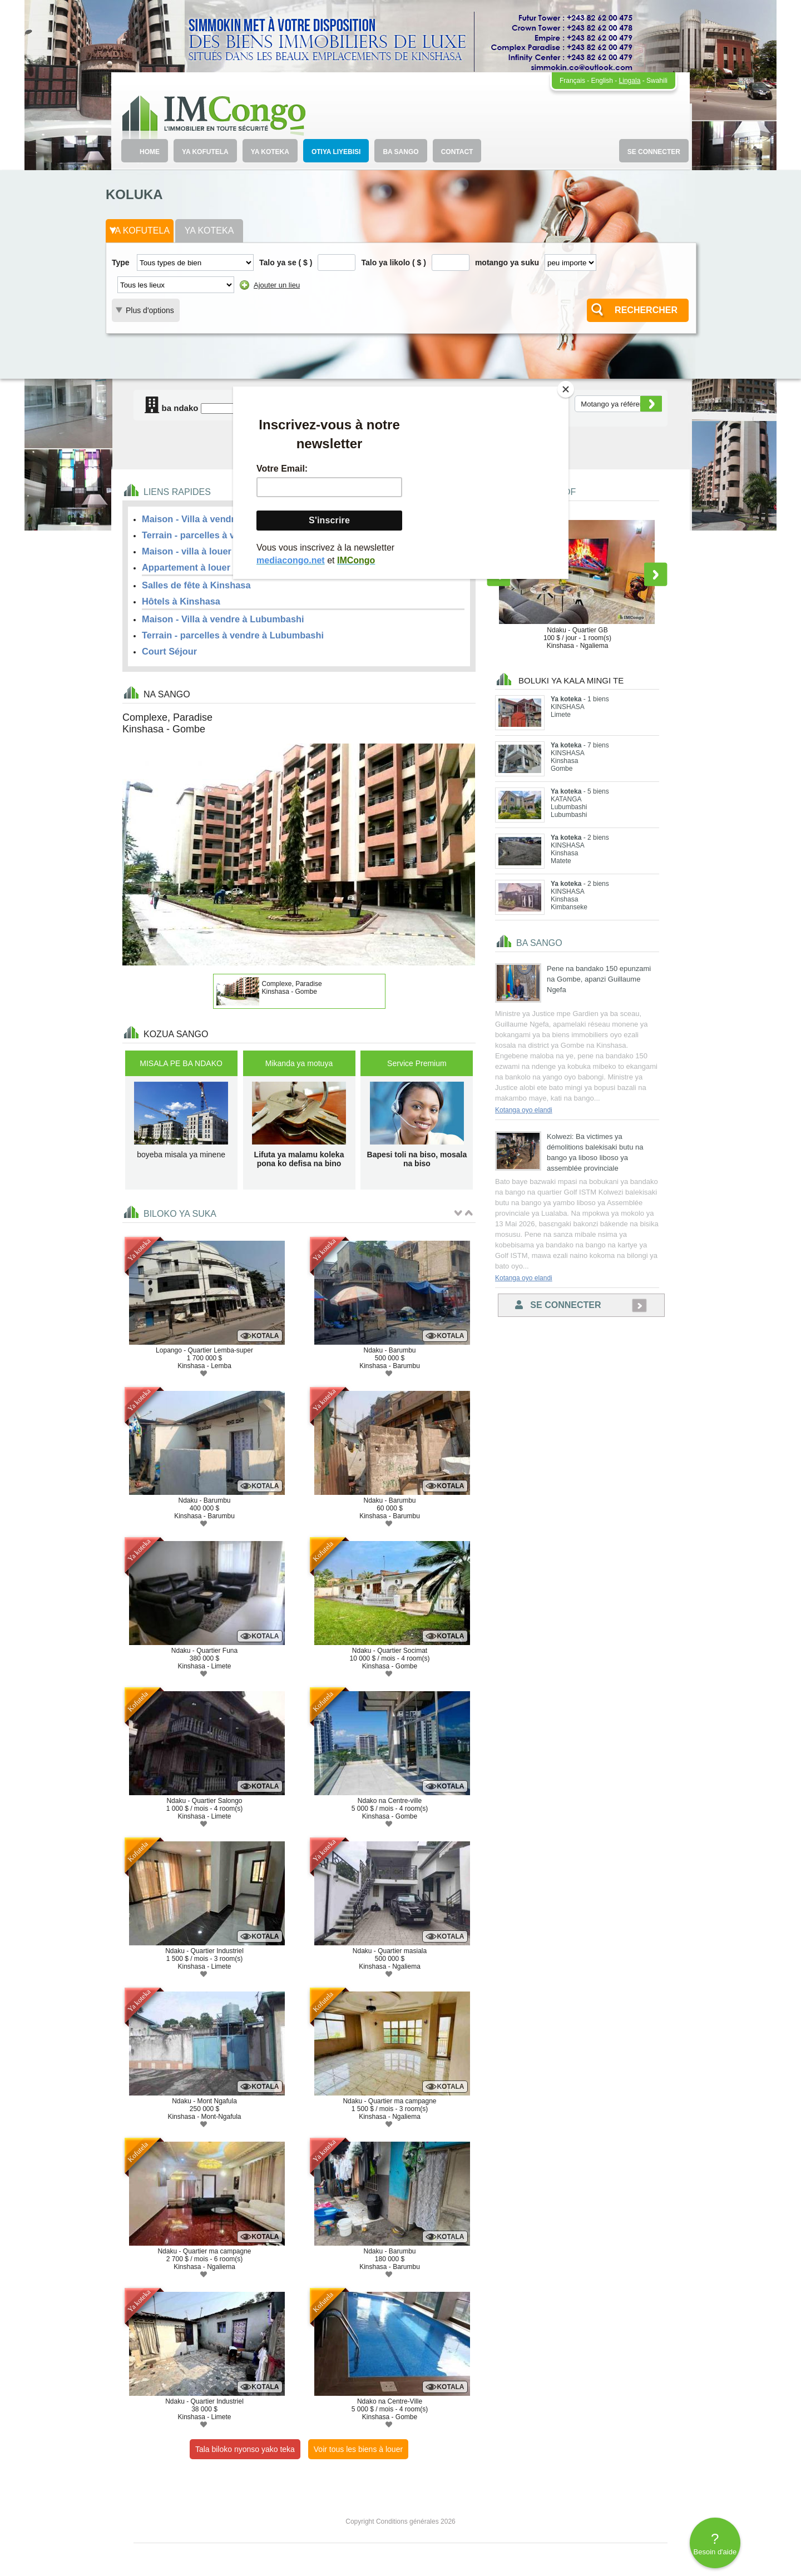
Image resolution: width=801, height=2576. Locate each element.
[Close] (565, 389)
